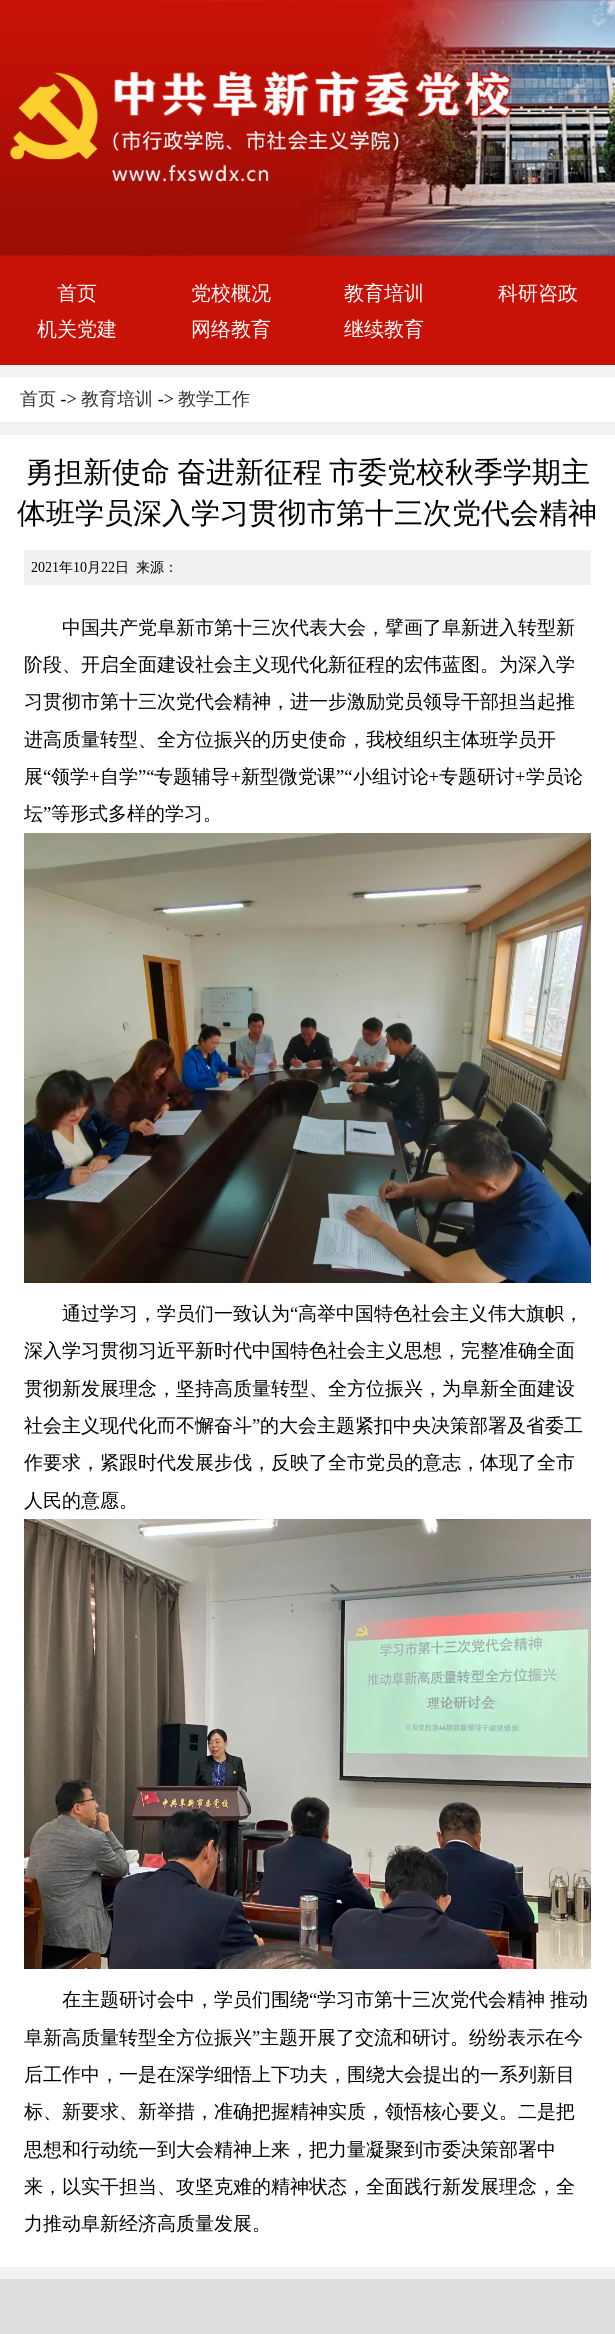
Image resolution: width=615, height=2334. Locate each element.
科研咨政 (538, 293)
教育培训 (384, 293)
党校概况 (231, 293)
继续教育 (384, 329)
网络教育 (231, 329)
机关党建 (77, 329)
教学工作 (214, 399)
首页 (77, 293)
